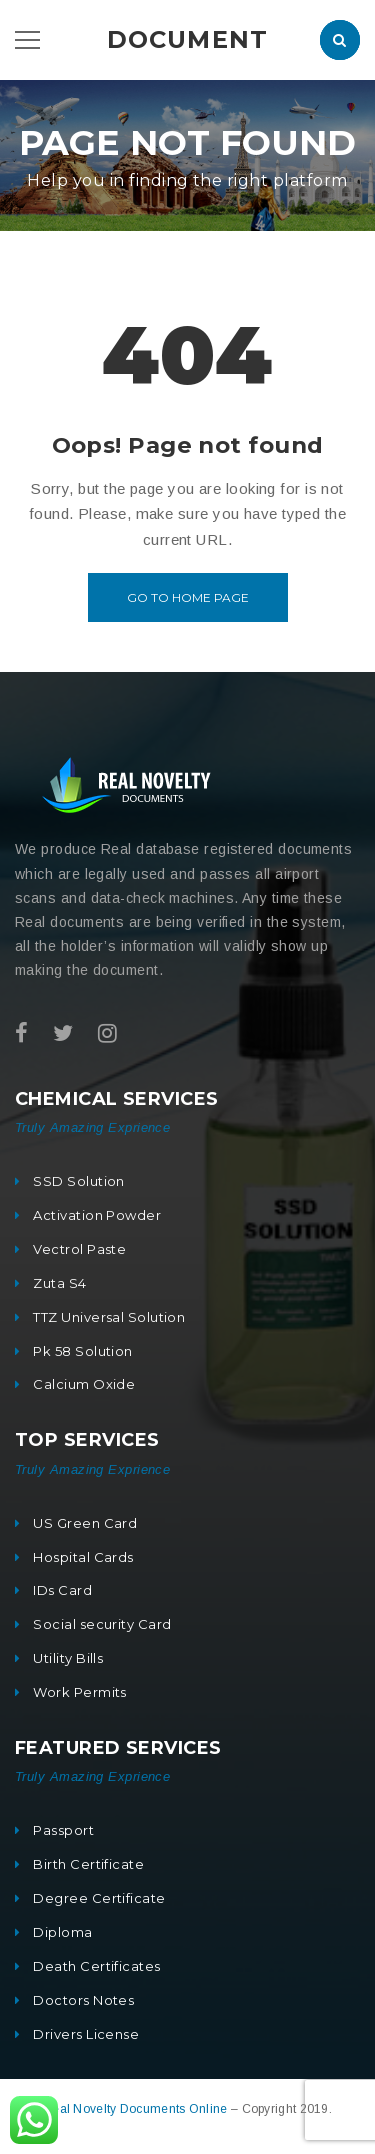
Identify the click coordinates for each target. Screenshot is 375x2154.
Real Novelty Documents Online (137, 2109)
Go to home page (188, 597)
